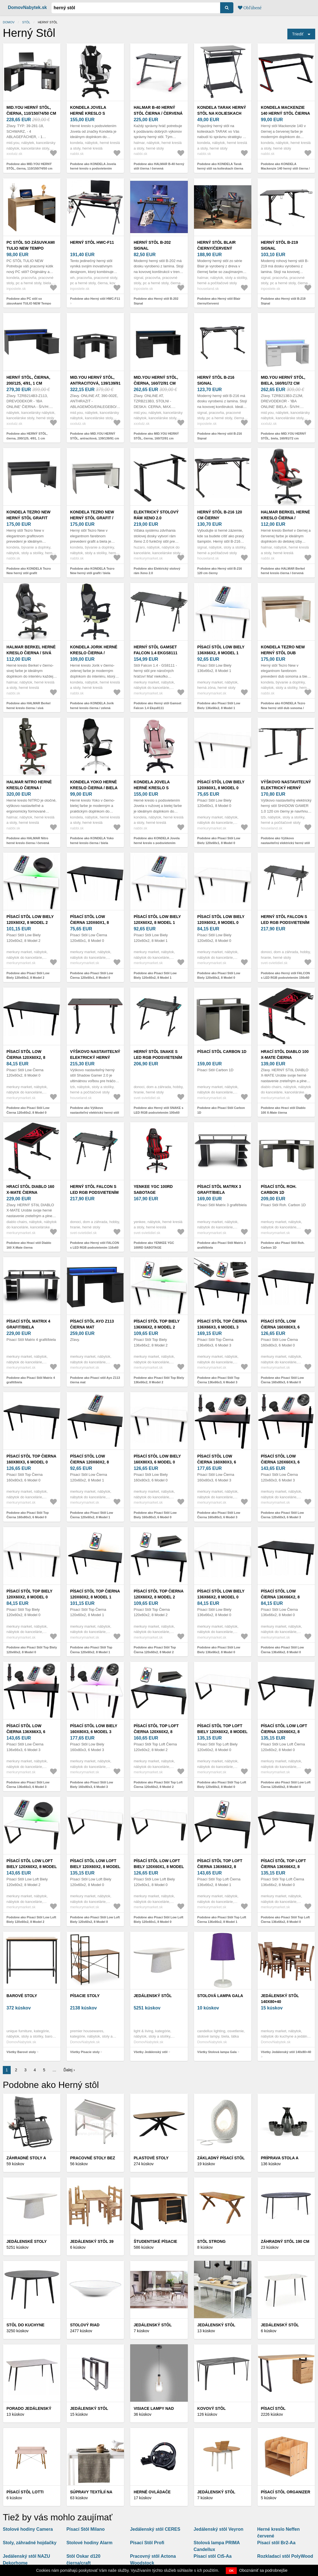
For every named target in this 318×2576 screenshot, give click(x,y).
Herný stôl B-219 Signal (279, 245)
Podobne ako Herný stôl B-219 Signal (283, 301)
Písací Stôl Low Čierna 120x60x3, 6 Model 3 (280, 1462)
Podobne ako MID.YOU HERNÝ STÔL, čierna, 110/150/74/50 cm (29, 166)
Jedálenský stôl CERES (155, 2529)
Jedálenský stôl (153, 1995)
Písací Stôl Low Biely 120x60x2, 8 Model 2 (30, 919)
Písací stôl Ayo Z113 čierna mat (92, 1324)
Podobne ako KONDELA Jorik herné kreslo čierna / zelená (92, 705)
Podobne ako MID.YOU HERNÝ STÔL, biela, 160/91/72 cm (283, 436)
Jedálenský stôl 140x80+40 (280, 1998)
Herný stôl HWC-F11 (92, 242)
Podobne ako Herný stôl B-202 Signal (156, 301)
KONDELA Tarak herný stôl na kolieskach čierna (221, 113)
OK (231, 2570)
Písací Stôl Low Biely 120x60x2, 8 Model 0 (221, 919)
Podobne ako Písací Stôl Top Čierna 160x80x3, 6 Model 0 (27, 1515)
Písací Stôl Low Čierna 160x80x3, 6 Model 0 (280, 1327)
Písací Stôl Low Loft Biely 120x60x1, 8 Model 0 (159, 1866)
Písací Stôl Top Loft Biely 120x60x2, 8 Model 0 (222, 1732)
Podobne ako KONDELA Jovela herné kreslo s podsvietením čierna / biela (93, 168)
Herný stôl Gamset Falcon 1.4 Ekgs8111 (155, 650)
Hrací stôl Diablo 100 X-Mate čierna (285, 1054)
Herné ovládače (152, 2492)
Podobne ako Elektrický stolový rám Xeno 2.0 (157, 571)
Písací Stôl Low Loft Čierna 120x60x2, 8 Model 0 (284, 1732)
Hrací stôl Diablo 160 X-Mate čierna (30, 1189)
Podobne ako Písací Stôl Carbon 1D (221, 1110)
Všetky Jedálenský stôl (150, 2052)
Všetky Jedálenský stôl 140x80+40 (286, 2052)
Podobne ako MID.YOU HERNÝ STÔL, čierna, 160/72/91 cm (156, 436)
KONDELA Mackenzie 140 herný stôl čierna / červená (285, 113)
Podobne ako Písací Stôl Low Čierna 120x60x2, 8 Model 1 (91, 1515)
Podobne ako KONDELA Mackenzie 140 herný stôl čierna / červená (285, 168)
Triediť (298, 34)
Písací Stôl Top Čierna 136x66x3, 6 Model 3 (222, 1324)
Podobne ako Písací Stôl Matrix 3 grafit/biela (221, 1245)
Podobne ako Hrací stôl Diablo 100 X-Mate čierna (283, 1110)
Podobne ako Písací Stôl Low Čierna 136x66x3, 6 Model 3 (27, 1785)
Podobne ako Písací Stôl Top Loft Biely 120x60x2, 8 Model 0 (221, 1785)
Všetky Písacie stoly (85, 2052)
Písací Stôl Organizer (285, 2492)
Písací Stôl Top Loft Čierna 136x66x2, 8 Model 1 (219, 1866)
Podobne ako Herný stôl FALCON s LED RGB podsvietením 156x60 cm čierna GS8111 (285, 977)
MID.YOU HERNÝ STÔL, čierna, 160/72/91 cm (156, 380)
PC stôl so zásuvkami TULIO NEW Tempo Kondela (30, 248)
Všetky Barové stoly (21, 2052)
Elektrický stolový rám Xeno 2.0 (156, 515)
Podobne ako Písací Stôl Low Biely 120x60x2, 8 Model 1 (155, 975)
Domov (9, 22)
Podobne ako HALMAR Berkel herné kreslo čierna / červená (283, 571)
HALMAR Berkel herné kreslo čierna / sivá (31, 650)
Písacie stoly (85, 1995)
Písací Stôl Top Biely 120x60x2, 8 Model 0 (29, 1594)
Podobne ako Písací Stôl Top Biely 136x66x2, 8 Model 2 (159, 1380)
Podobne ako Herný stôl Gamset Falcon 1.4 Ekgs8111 (157, 705)
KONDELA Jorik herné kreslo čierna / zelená (93, 653)
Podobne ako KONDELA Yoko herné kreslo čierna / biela (92, 840)
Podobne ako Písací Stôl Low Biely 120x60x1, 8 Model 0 (218, 840)
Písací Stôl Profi (147, 2542)
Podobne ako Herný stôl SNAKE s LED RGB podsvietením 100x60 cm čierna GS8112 (158, 1112)
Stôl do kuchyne (25, 2325)
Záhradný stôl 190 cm (285, 2241)
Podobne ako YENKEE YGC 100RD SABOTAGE (154, 1245)
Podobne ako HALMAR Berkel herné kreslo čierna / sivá (28, 705)
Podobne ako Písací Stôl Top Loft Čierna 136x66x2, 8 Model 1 (221, 1920)
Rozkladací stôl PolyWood (285, 2556)
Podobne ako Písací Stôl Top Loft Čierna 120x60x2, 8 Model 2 (158, 1785)
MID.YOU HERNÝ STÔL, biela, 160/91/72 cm (283, 380)
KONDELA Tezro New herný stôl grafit (28, 515)
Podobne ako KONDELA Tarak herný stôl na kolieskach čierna (220, 166)
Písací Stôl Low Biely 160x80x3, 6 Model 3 (93, 1729)
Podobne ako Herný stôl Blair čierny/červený (218, 301)
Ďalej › (69, 2070)
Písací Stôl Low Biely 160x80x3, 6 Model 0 (157, 1459)
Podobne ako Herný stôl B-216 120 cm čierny (219, 571)
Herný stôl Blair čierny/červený (216, 245)
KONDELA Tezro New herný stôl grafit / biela (92, 518)
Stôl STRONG (211, 2241)
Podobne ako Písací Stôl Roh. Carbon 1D (283, 1245)
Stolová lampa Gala (220, 1995)
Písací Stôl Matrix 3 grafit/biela (219, 1189)
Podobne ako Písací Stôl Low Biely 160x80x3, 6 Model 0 (155, 1515)
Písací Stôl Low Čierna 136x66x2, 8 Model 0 (280, 1597)
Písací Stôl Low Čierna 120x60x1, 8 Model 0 (89, 922)
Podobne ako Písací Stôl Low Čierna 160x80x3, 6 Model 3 (218, 1515)
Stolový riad (85, 2325)
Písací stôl (273, 2408)
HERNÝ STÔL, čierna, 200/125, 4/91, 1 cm (28, 380)
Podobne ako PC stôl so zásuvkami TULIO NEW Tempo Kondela (28, 303)
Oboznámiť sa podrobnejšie (263, 2570)
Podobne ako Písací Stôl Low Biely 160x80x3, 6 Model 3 (91, 1785)
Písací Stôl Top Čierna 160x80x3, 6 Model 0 (31, 1459)
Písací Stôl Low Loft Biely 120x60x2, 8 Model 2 (31, 1866)
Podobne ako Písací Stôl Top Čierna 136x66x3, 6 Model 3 (218, 1380)
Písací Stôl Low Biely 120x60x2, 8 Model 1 (157, 919)
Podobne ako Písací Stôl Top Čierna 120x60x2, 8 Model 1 (91, 1650)
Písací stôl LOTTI (25, 2492)
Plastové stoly (151, 2158)
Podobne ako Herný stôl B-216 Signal (219, 436)
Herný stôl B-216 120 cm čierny (219, 515)
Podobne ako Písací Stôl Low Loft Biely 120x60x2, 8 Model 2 (31, 1920)
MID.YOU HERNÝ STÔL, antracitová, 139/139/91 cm (95, 383)
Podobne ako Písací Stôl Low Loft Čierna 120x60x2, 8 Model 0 (286, 1785)
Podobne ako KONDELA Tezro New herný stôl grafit (28, 571)
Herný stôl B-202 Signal (152, 245)
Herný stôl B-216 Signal (215, 380)
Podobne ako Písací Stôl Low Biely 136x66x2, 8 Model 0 (218, 1650)
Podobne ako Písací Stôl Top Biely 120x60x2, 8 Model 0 (31, 1650)
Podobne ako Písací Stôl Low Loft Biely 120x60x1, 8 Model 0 (158, 1920)
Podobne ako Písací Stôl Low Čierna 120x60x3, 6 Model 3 (282, 1515)
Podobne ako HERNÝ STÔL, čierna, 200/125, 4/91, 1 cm (27, 436)
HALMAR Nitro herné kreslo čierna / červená (29, 788)
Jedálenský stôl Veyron (218, 2529)
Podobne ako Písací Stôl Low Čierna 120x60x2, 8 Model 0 (27, 1110)
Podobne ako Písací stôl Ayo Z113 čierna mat (95, 1380)
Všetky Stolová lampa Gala (217, 2052)
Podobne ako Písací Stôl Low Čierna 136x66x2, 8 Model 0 (282, 1650)
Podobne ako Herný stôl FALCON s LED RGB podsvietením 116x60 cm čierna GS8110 (94, 1247)
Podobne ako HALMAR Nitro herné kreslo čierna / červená (27, 840)
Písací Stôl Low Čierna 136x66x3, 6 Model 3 (25, 1732)
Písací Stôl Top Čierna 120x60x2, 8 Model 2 (158, 1594)
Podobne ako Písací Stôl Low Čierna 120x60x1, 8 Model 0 (91, 975)
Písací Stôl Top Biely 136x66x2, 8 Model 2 (156, 1324)
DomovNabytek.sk (27, 7)
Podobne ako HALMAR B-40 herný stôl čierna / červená (159, 166)
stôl (26, 22)
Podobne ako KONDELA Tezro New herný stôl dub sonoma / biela (283, 707)
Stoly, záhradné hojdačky (30, 2542)
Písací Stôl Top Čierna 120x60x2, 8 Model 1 (95, 1594)
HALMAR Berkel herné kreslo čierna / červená (285, 518)
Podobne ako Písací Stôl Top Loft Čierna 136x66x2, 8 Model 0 (285, 1920)
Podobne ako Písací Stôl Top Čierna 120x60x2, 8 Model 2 (155, 1650)
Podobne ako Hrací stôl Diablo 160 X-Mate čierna (28, 1245)
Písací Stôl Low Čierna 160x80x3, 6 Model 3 (216, 1462)
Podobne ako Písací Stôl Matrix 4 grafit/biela (30, 1380)
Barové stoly (21, 1995)
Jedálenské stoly (26, 2241)
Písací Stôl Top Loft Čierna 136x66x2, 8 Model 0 (283, 1866)
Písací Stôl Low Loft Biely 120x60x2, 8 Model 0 (95, 1866)
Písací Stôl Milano (85, 2529)
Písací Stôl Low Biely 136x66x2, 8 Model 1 (221, 650)
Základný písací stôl (221, 2158)
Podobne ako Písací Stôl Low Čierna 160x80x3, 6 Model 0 (282, 1380)
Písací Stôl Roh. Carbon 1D (279, 1189)
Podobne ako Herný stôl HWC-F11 (95, 298)
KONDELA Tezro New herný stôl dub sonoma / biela (283, 653)
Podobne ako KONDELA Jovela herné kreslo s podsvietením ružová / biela (156, 842)
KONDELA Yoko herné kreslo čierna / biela (94, 785)
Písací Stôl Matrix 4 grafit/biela (28, 1324)
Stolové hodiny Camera (28, 2529)
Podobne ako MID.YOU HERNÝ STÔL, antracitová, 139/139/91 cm (94, 436)
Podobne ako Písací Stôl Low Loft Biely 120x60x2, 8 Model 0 (95, 1920)
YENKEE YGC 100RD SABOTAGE (153, 1189)
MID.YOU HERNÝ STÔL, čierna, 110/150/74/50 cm (31, 110)
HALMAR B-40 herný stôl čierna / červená (158, 110)
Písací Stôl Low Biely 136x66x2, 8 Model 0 (221, 1594)
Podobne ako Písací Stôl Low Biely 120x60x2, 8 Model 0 (218, 975)
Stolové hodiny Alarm (89, 2542)
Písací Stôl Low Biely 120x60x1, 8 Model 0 (221, 785)
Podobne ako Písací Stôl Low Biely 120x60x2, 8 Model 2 (27, 975)
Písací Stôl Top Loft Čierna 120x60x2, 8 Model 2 (156, 1732)
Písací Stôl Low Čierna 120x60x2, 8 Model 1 (89, 1462)
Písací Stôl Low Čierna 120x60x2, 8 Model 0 (25, 1057)
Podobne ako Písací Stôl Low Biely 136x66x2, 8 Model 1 (218, 705)
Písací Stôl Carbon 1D (222, 1051)
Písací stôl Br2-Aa (276, 2542)
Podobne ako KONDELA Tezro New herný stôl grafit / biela (92, 571)
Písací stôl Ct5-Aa (213, 2556)
